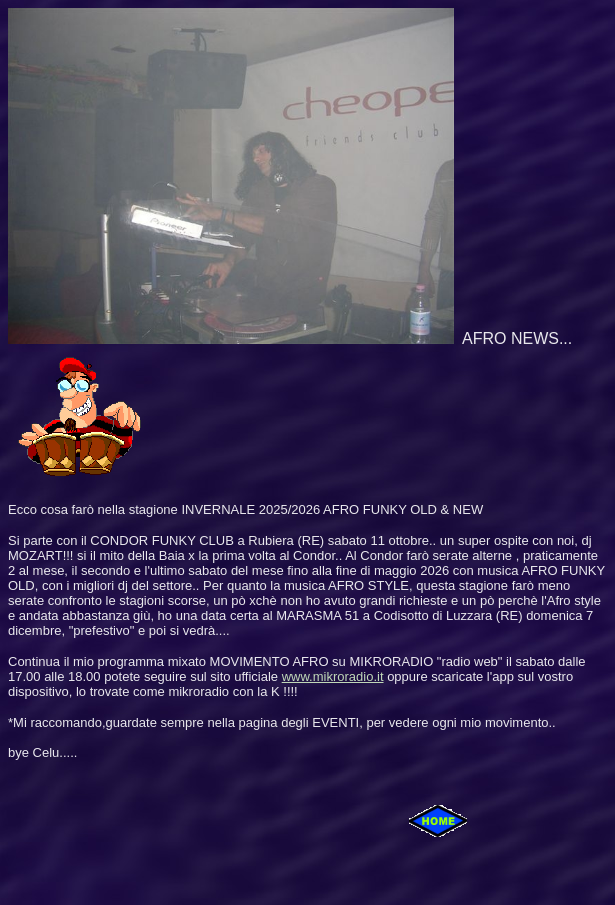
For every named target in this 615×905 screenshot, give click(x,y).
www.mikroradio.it (333, 676)
